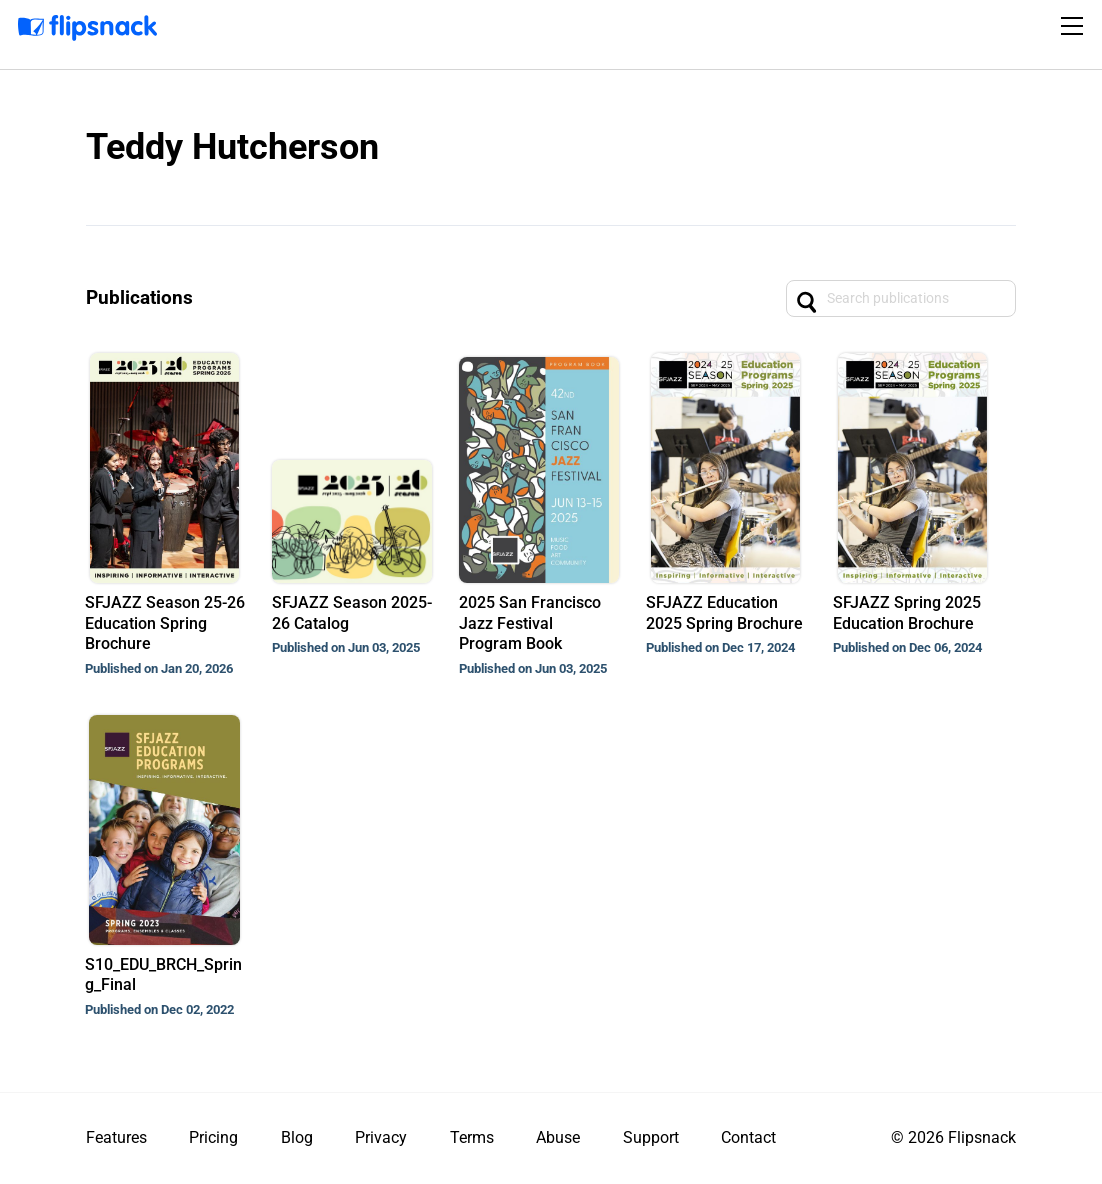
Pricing (213, 1137)
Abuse (558, 1137)
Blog (297, 1137)
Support (651, 1137)
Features (116, 1137)
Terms (472, 1137)
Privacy (381, 1137)
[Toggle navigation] (1075, 26)
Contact (748, 1137)
